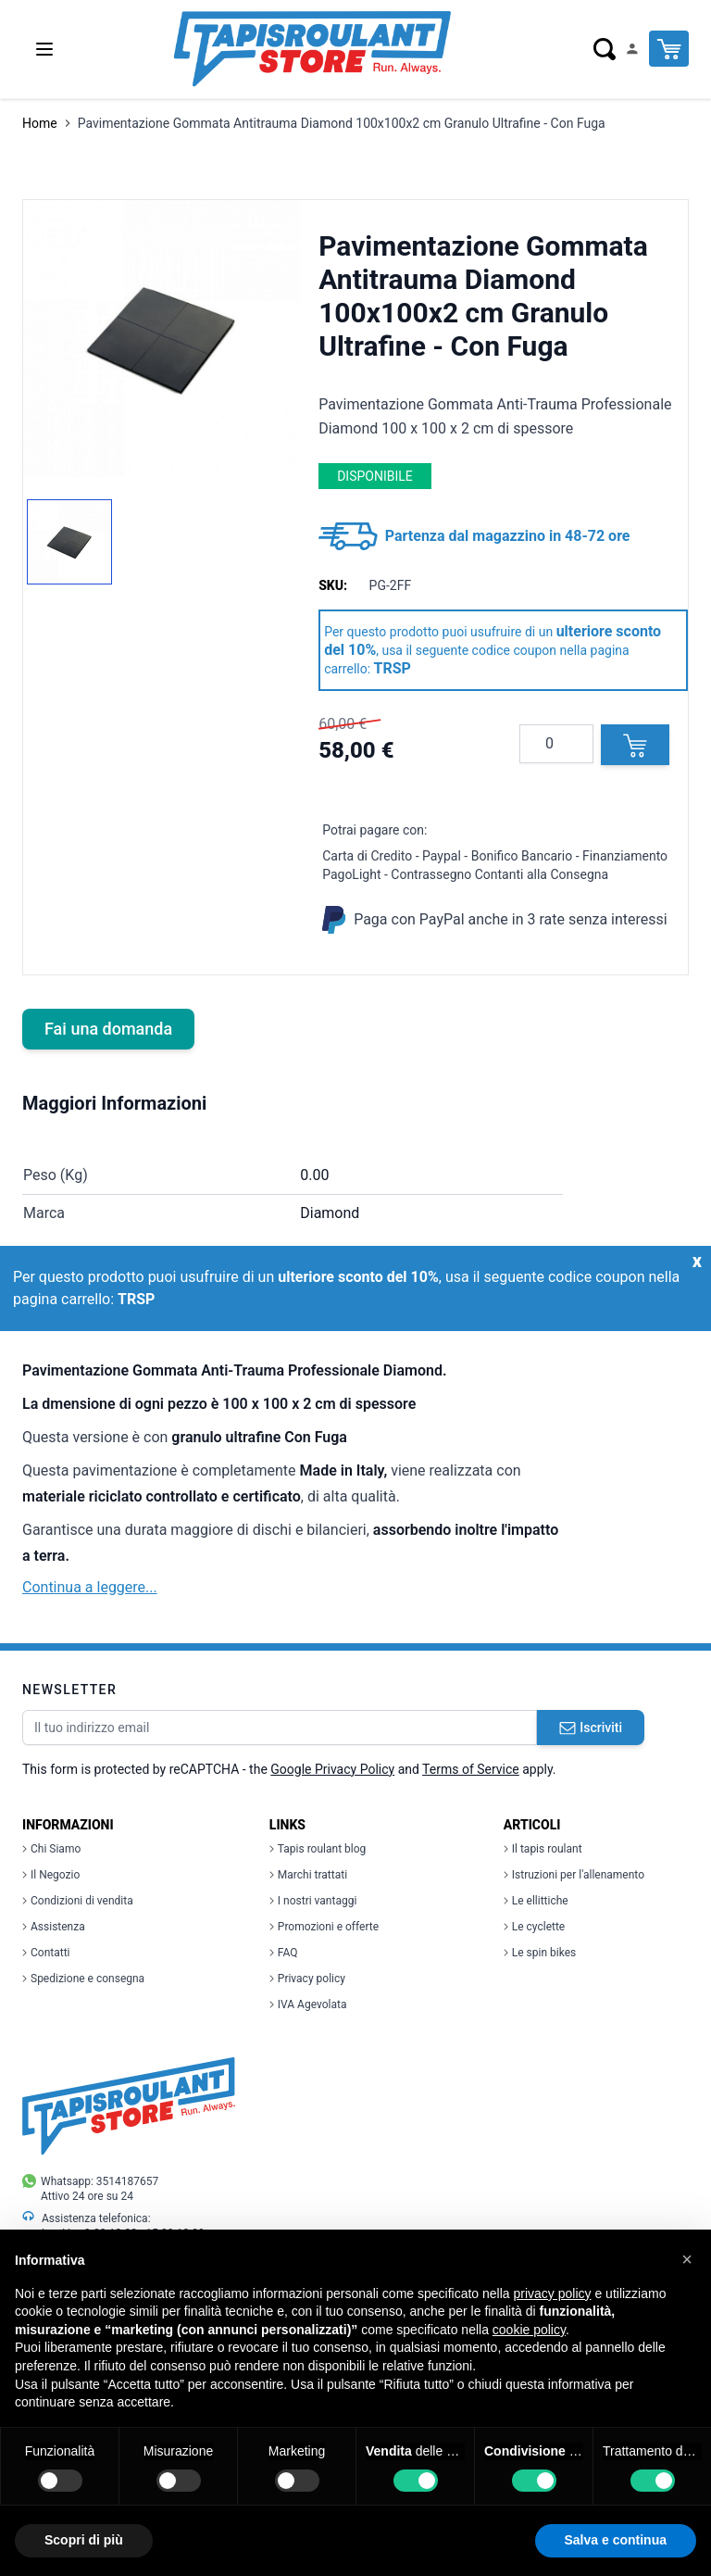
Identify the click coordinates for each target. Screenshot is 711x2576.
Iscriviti (590, 1727)
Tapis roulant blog (317, 1848)
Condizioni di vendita (77, 1900)
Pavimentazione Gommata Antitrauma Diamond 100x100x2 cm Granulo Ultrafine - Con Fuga (341, 123)
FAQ (283, 1952)
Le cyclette (534, 1926)
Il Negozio (51, 1874)
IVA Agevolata (308, 2004)
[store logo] (312, 49)
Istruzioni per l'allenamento (574, 1874)
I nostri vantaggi (313, 1900)
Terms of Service (470, 1769)
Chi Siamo (51, 1848)
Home (39, 123)
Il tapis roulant (543, 1848)
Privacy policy (307, 1978)
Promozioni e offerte (324, 1926)
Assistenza (53, 1926)
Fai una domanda (108, 1028)
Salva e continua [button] (616, 2539)
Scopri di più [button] (83, 2539)
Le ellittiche (536, 1900)
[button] (687, 2259)
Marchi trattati (308, 1874)
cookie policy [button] (529, 2329)
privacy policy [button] (553, 2293)
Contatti (46, 1952)
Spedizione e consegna (83, 1978)
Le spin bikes (540, 1952)
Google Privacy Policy (332, 1769)
